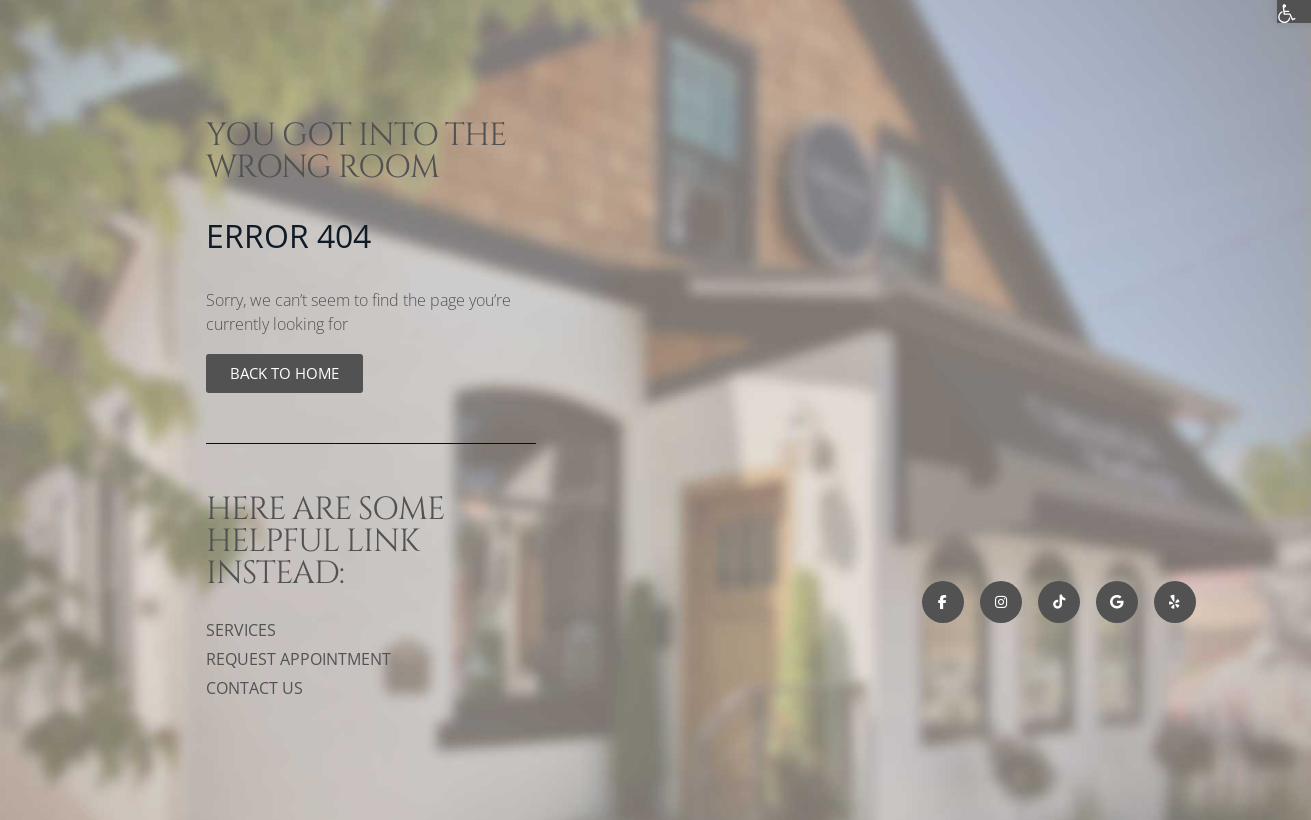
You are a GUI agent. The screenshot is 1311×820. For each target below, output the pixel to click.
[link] (284, 373)
